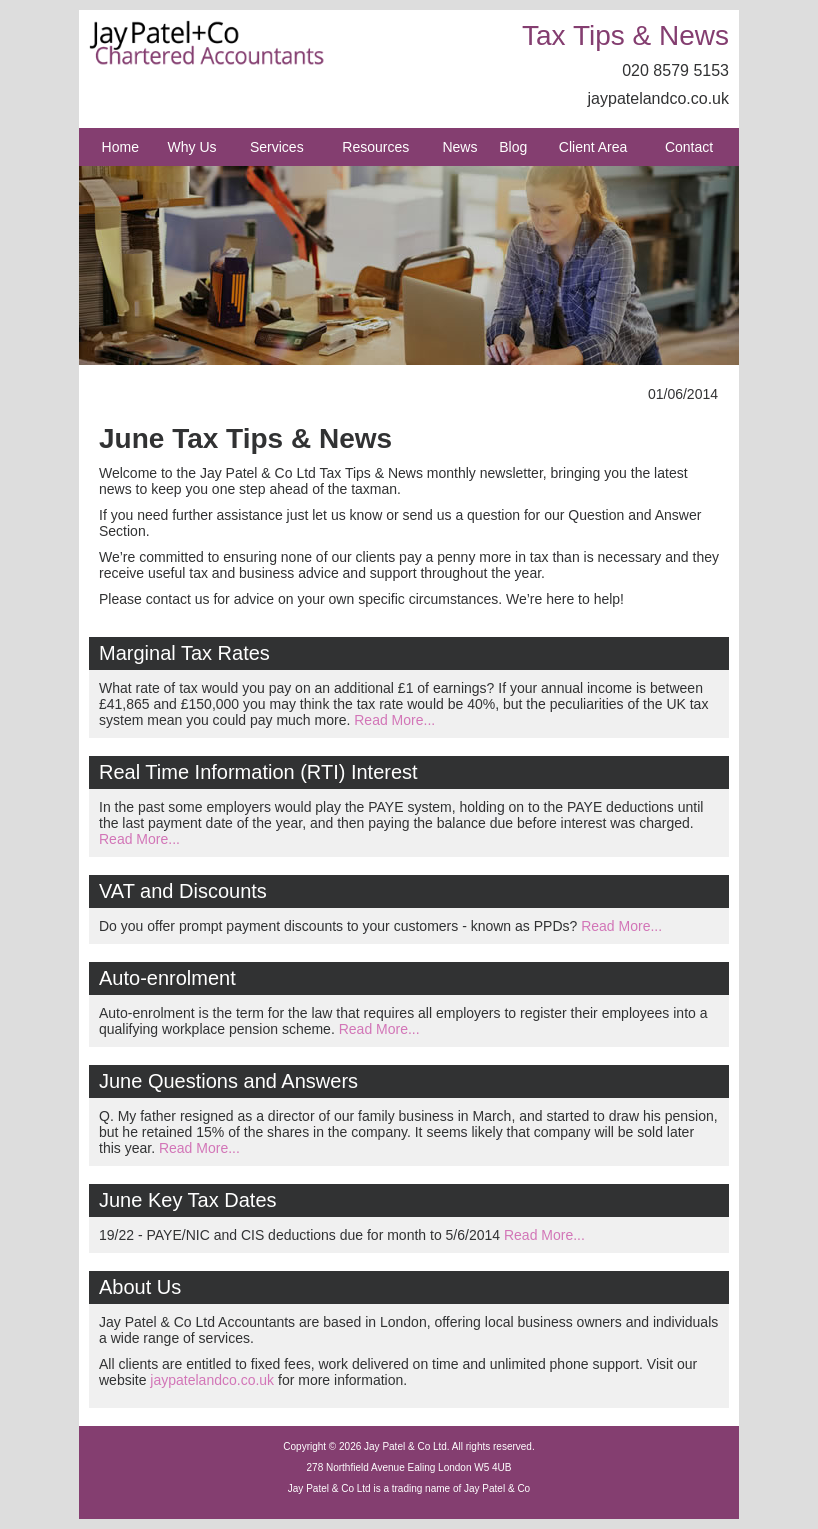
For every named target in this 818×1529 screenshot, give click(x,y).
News (459, 147)
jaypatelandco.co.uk (658, 98)
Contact (689, 147)
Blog (513, 147)
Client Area (593, 147)
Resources (375, 147)
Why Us (192, 147)
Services (277, 147)
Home (120, 147)
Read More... (394, 720)
